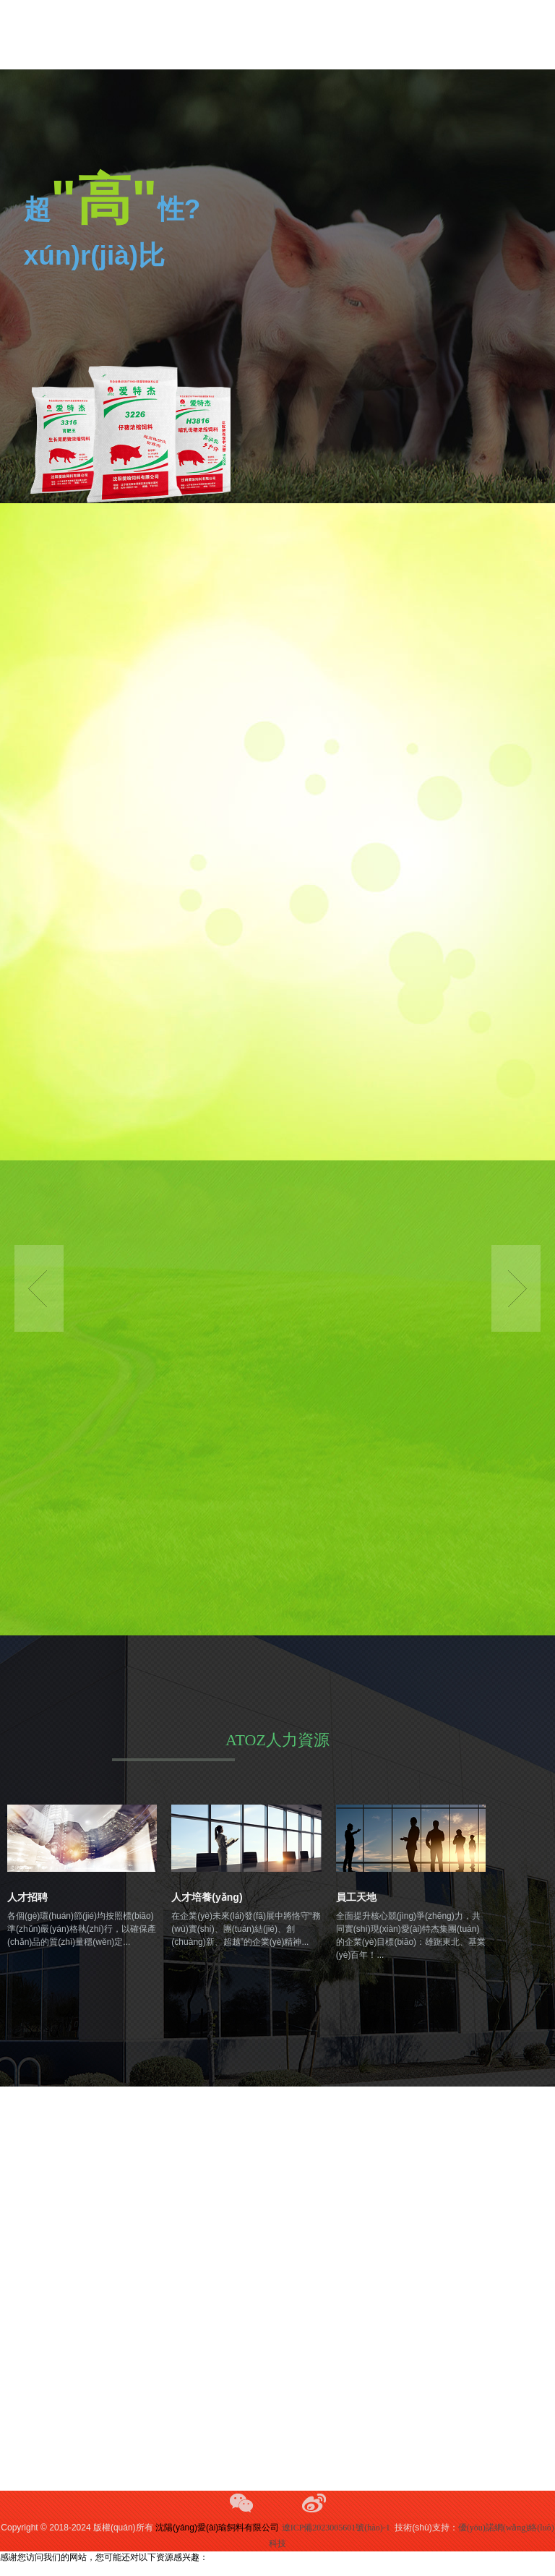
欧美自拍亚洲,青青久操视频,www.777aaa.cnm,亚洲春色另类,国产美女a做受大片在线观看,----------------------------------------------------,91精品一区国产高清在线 (276, 34)
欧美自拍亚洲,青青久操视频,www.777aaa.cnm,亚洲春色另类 (112, 2569)
